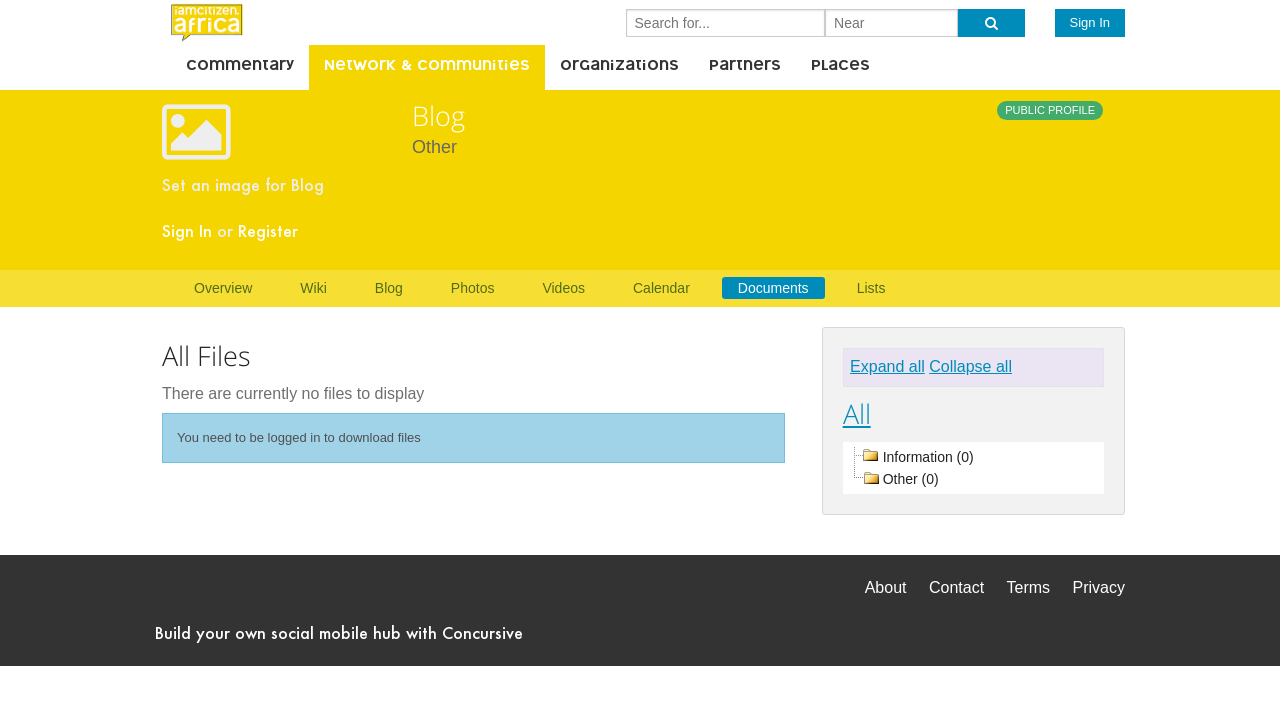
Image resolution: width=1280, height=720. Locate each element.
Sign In (1090, 22)
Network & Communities (427, 67)
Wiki (313, 288)
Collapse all (970, 366)
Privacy (1099, 587)
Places (840, 67)
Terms (1029, 587)
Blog (389, 288)
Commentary (240, 67)
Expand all (887, 366)
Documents (773, 288)
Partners (745, 67)
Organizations (619, 67)
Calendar (661, 288)
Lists (871, 288)
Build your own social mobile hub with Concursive (339, 632)
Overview (223, 288)
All (857, 413)
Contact (956, 587)
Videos (563, 288)
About (886, 587)
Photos (473, 288)
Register (268, 230)
